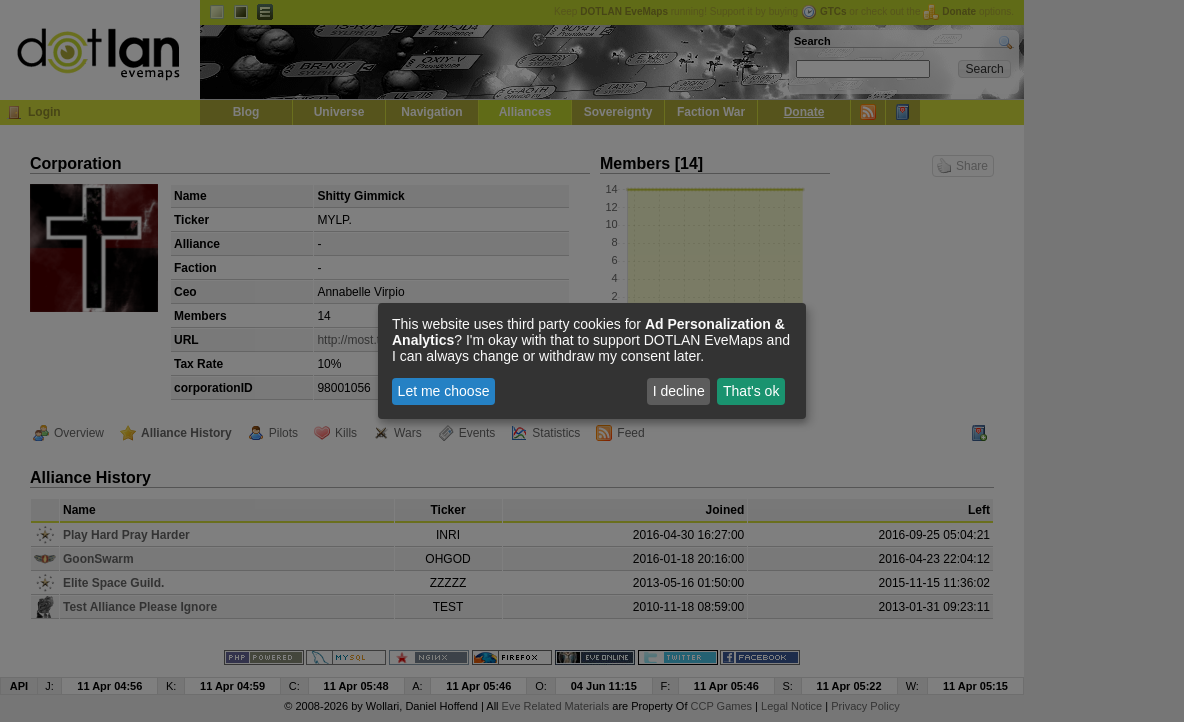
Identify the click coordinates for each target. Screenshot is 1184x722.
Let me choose (444, 391)
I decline (679, 391)
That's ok (751, 391)
